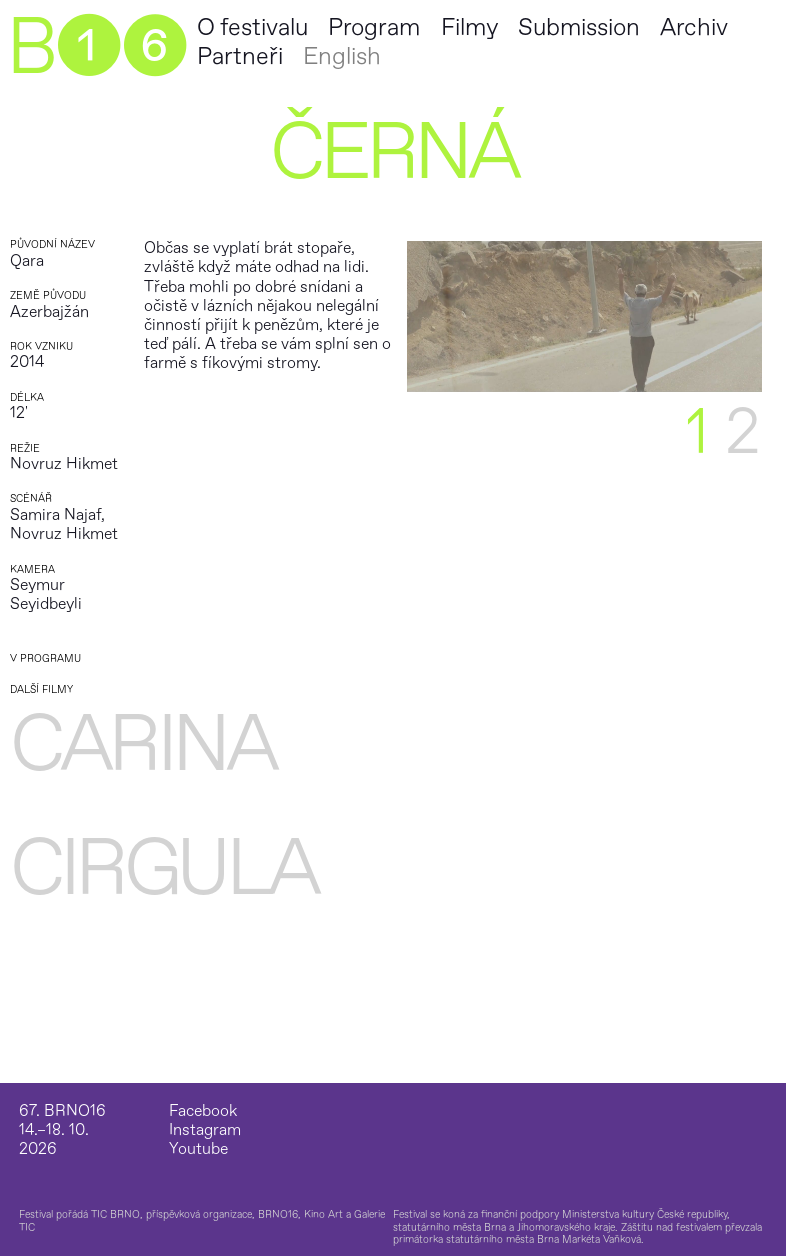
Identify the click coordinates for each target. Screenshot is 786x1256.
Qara (27, 261)
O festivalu (252, 27)
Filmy (469, 27)
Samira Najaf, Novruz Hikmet (64, 524)
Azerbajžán (49, 312)
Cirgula (163, 869)
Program (374, 27)
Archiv (694, 27)
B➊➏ (96, 48)
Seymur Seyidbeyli (46, 594)
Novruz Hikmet (64, 464)
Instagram (205, 1130)
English (342, 56)
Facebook (203, 1111)
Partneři (240, 56)
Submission (579, 27)
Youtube (198, 1149)
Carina (142, 745)
